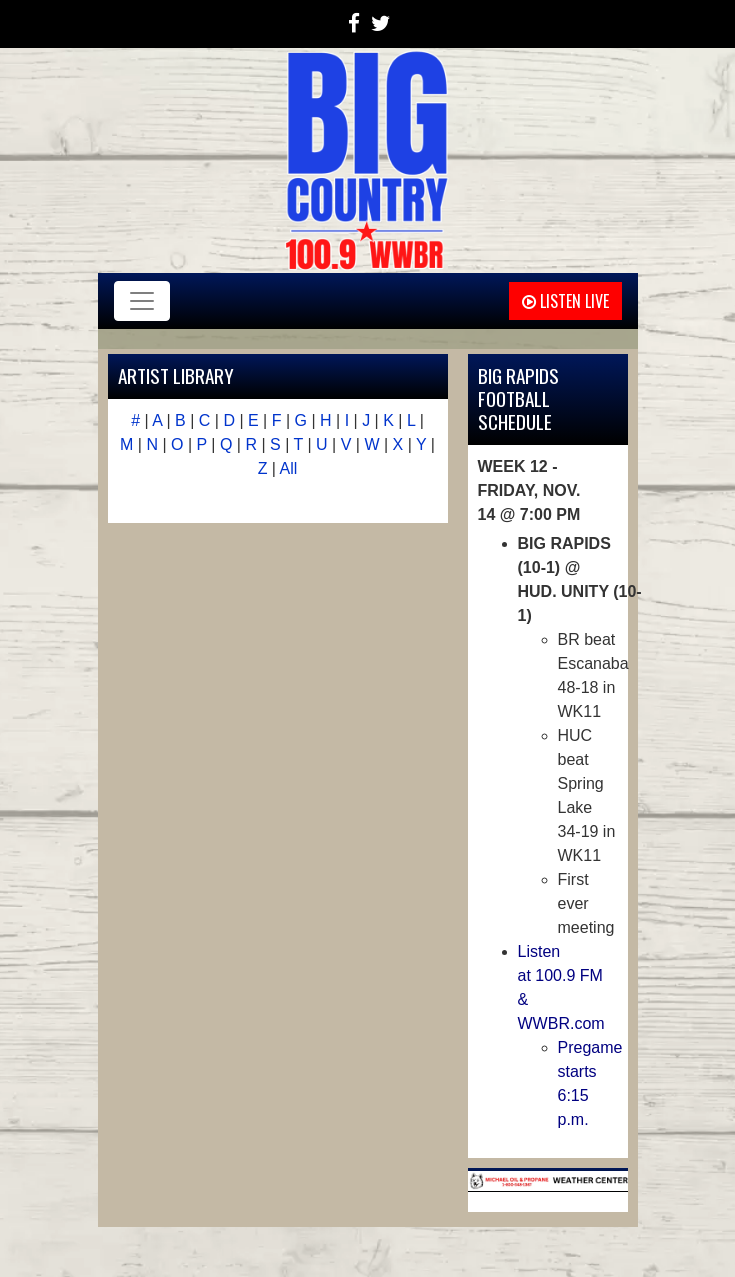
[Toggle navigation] (142, 301)
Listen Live (565, 301)
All (289, 468)
